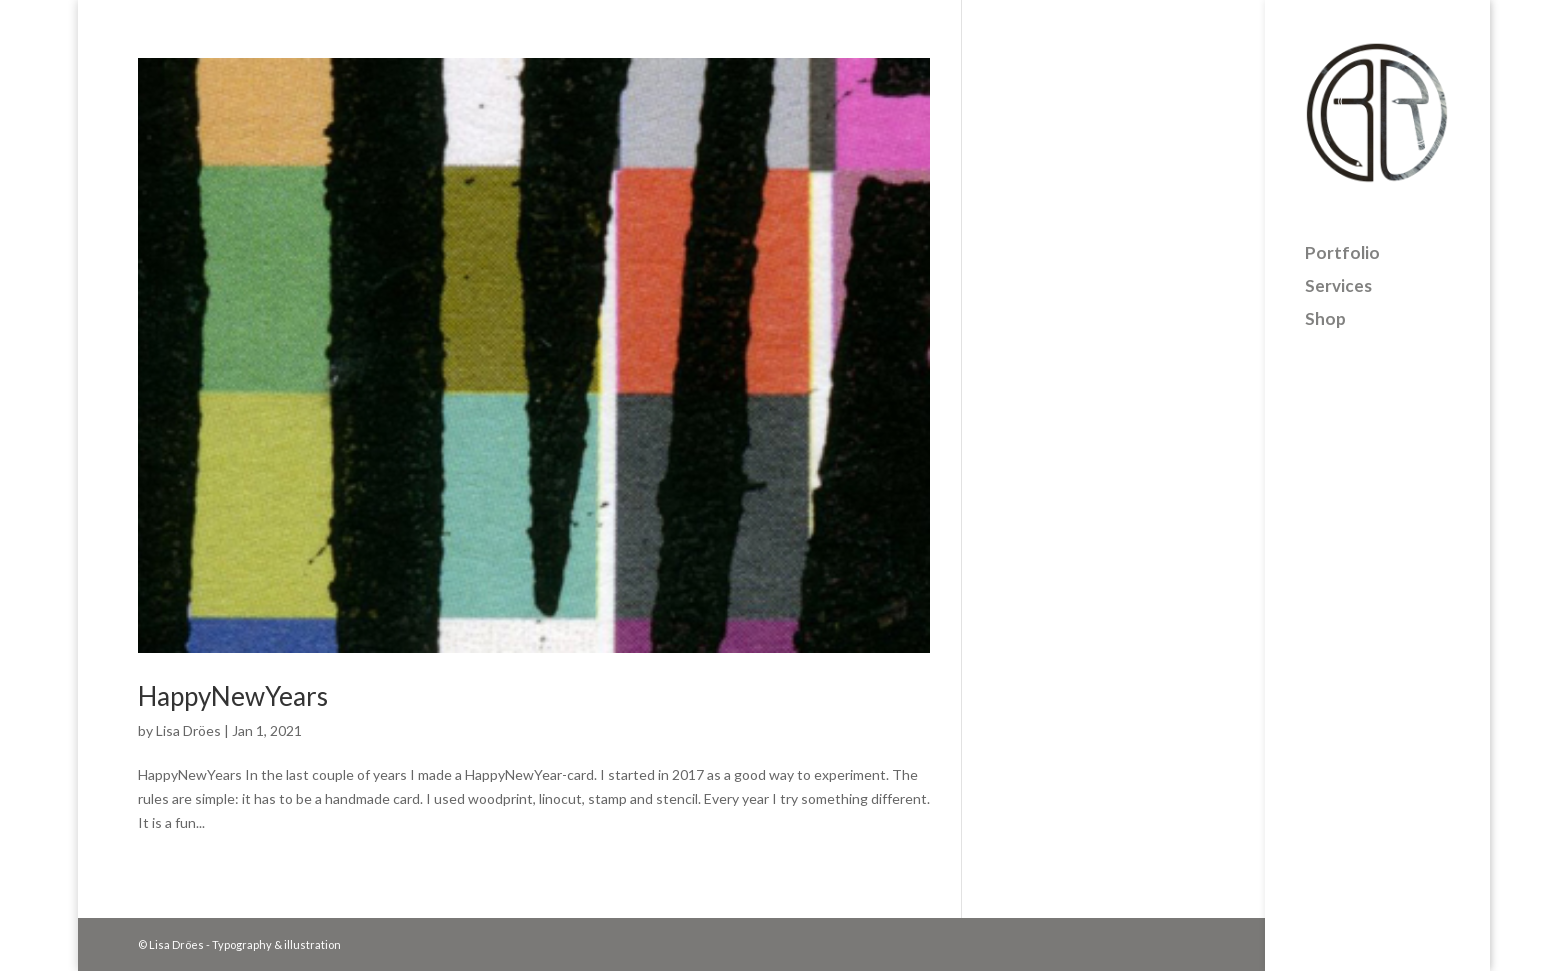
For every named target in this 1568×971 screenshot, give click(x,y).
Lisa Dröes (188, 730)
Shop (1325, 306)
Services (1338, 273)
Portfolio (1342, 240)
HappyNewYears (233, 696)
